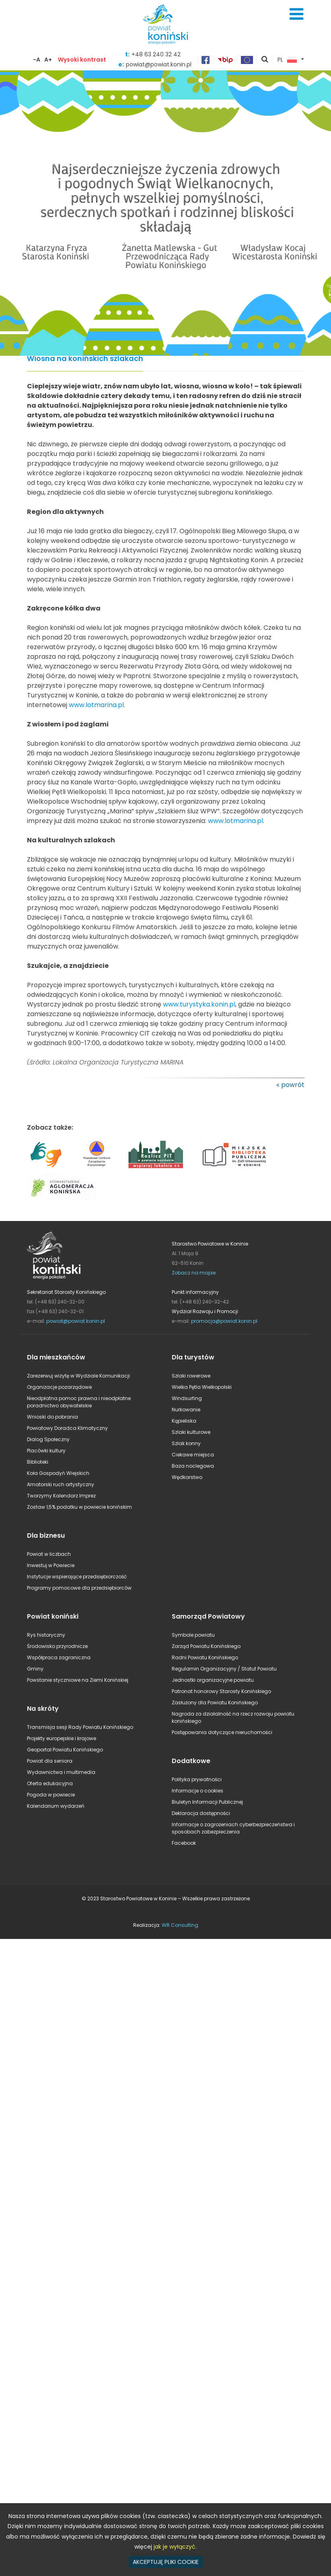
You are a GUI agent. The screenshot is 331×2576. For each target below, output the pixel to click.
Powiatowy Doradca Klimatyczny (67, 1428)
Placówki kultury (46, 1450)
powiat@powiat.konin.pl (75, 1321)
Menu (296, 14)
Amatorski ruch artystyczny (60, 1484)
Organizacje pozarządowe (59, 1387)
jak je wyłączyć (174, 2547)
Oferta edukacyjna (50, 1783)
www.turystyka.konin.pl (199, 1004)
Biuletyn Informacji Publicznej (207, 1801)
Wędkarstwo (187, 1477)
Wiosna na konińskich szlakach (85, 358)
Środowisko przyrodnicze (57, 1646)
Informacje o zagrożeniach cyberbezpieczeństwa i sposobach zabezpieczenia (233, 1828)
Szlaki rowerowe (191, 1375)
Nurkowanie (186, 1409)
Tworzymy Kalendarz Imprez (61, 1495)
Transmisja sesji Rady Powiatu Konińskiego (80, 1727)
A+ (48, 60)
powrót (292, 1084)
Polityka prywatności (197, 1779)
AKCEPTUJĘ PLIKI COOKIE (166, 2562)
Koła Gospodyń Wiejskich (58, 1473)
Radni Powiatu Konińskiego (205, 1657)
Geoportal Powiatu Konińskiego (65, 1749)
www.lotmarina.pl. (97, 704)
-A (36, 60)
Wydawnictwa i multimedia (61, 1772)
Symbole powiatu (193, 1634)
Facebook (184, 1843)
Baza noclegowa (193, 1465)
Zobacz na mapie (194, 1272)
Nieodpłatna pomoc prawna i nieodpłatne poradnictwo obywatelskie (79, 1402)
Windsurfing (187, 1398)
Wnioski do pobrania (52, 1416)
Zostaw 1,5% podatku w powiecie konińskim (79, 1507)
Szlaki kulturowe (191, 1432)
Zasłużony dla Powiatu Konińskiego (215, 1702)
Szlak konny (186, 1443)
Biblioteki (37, 1461)
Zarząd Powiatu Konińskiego (206, 1646)
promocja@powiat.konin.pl (224, 1321)
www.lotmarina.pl (235, 820)
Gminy (35, 1668)
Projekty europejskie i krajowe (61, 1738)
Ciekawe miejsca (193, 1454)
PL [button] (287, 60)
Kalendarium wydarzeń (55, 1806)
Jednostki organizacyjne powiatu (213, 1680)
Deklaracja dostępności (201, 1813)
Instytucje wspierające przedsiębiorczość (77, 1576)
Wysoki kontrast (82, 60)
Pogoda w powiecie (51, 1794)
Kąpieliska (184, 1420)
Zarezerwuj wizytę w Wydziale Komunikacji (78, 1375)
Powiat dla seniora (49, 1760)
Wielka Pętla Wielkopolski (202, 1387)
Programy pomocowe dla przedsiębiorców (79, 1587)
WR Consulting (180, 1925)
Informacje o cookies (197, 1790)
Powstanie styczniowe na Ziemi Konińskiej (77, 1680)
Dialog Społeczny (48, 1439)
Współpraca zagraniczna (58, 1657)
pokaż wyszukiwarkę (265, 60)
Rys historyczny (46, 1634)
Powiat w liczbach (49, 1554)
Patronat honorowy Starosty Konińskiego (221, 1691)
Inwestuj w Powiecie (50, 1565)
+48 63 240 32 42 (156, 54)
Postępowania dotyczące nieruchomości (222, 1732)
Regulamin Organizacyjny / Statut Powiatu (224, 1668)
